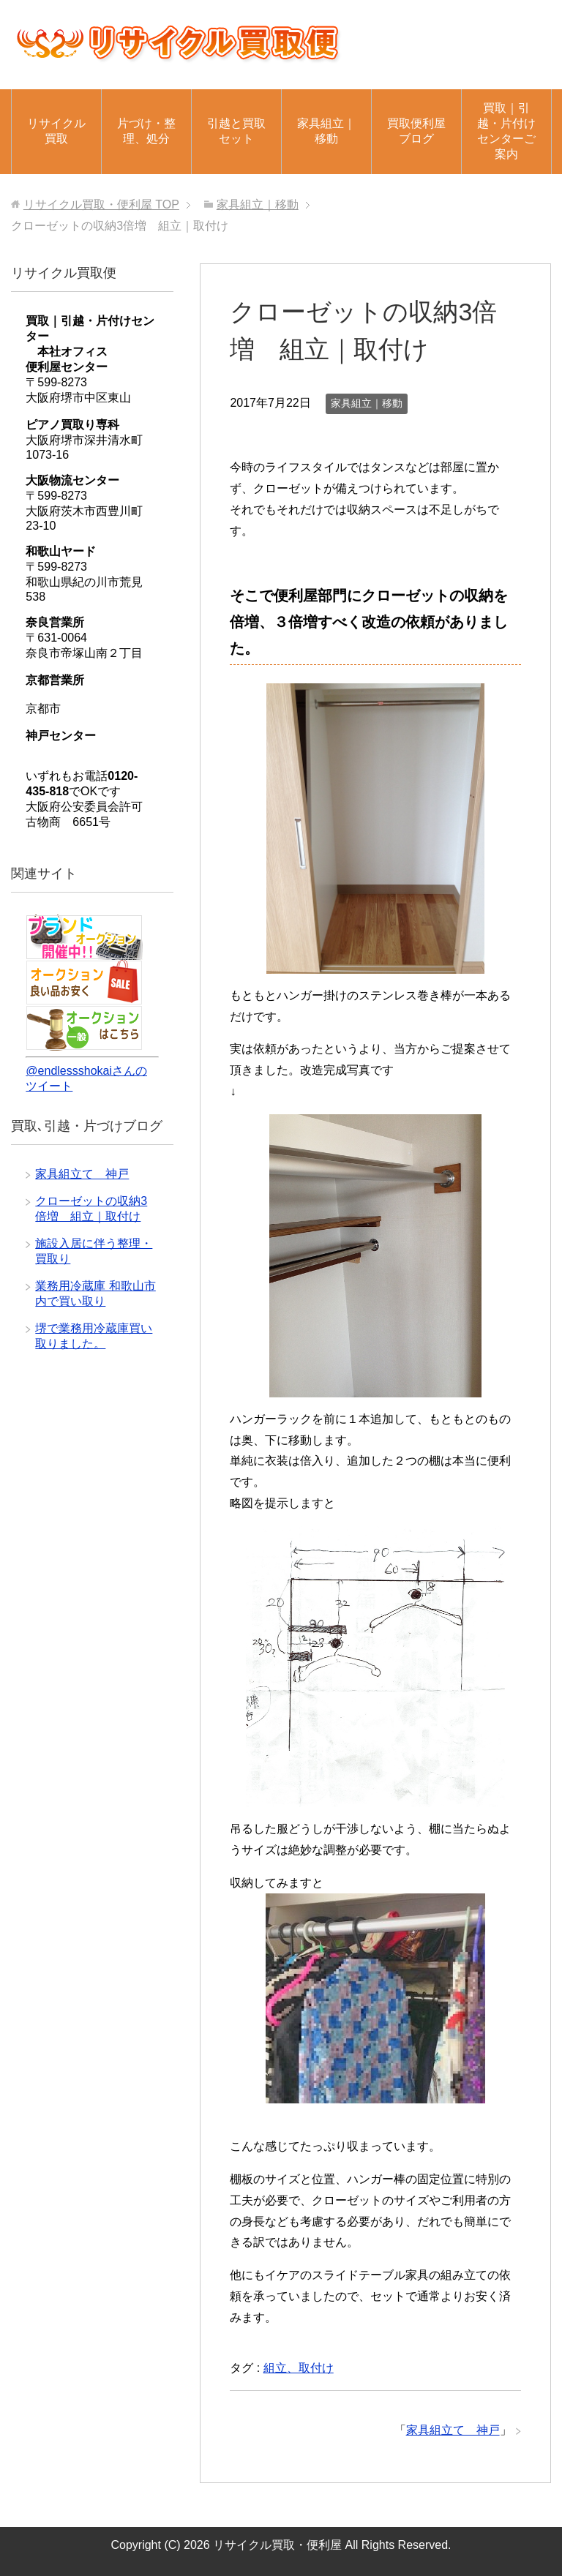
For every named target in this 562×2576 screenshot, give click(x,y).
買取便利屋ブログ (416, 131)
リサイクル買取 (56, 131)
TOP (101, 204)
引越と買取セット (236, 131)
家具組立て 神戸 (453, 2430)
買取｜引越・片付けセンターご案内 (506, 131)
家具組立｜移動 (326, 131)
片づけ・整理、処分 (146, 131)
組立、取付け (298, 2368)
